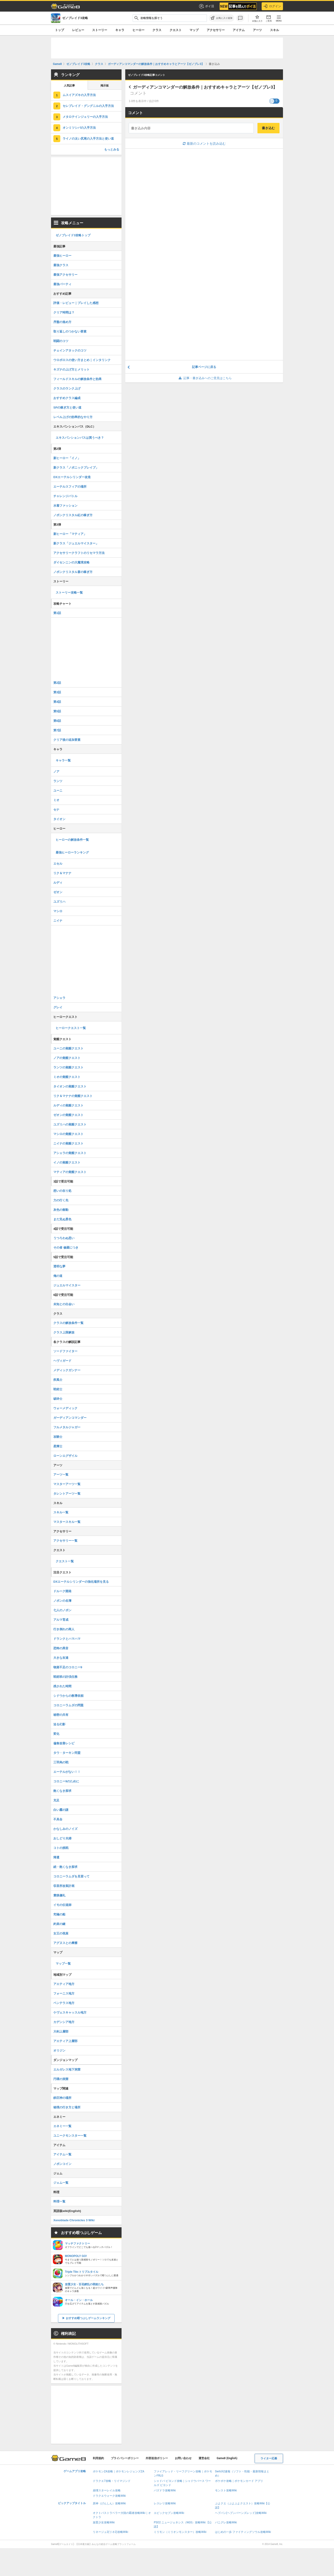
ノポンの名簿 (62, 1600)
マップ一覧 (63, 1963)
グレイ (57, 1007)
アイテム (239, 30)
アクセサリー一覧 (65, 1540)
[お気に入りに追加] (221, 18)
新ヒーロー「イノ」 (66, 458)
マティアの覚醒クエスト (70, 1172)
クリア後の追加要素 (66, 739)
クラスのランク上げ (66, 388)
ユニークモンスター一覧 (70, 2135)
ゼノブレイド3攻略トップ (73, 235)
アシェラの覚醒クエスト (70, 1153)
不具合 (57, 1819)
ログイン (272, 6)
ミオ (56, 800)
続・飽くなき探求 (65, 1867)
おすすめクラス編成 (66, 398)
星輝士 (57, 1446)
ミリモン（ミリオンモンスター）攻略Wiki (180, 2532)
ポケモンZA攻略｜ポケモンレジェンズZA (118, 2471)
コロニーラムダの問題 (68, 1705)
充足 (56, 1800)
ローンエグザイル (65, 1455)
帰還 (56, 1857)
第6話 (57, 720)
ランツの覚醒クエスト (68, 1067)
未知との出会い (63, 1304)
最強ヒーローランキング (72, 852)
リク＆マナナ (62, 873)
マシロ (57, 911)
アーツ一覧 (60, 1474)
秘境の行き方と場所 (66, 2107)
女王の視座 (60, 1933)
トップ (59, 30)
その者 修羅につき (65, 1247)
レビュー (78, 30)
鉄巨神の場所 (62, 2098)
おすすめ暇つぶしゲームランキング (88, 2318)
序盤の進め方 (62, 322)
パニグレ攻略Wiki (226, 2522)
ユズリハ (59, 901)
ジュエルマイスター (66, 1285)
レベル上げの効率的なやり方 (73, 417)
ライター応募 (268, 2458)
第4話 (57, 701)
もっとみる (111, 149)
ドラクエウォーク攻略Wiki (109, 2495)
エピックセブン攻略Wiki (169, 2513)
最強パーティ (62, 284)
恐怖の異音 (60, 1648)
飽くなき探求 (62, 1791)
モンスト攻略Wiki (226, 2490)
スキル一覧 (60, 1512)
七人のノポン (62, 1610)
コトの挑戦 (60, 1848)
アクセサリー (216, 30)
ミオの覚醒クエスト (66, 1077)
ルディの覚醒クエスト (68, 1105)
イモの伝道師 (62, 1905)
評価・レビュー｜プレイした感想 (76, 303)
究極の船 (59, 1914)
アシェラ (59, 998)
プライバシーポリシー (125, 2458)
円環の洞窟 (60, 2079)
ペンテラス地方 (63, 2003)
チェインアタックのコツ (70, 350)
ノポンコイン (62, 2164)
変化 (56, 1733)
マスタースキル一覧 (66, 1522)
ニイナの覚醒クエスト (68, 1143)
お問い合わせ (183, 2458)
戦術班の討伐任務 (65, 1676)
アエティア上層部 (65, 2041)
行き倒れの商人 (63, 1629)
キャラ (119, 30)
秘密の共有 (60, 1714)
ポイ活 (206, 6)
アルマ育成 (60, 1619)
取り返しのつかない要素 (70, 331)
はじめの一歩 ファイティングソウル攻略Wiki (243, 2532)
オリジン (59, 2050)
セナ (56, 809)
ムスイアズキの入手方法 (79, 95)
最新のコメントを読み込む (204, 143)
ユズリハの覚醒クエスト (70, 1124)
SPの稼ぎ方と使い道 (67, 407)
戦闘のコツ (60, 341)
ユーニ (57, 790)
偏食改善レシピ (63, 1743)
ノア (56, 771)
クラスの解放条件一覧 (68, 1323)
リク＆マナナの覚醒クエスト (73, 1096)
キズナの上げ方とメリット (71, 369)
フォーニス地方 (63, 1993)
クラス (156, 30)
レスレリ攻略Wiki (165, 2503)
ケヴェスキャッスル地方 (70, 2012)
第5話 (57, 711)
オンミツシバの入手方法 (79, 127)
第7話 (57, 730)
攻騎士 (57, 1436)
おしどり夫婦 (62, 1838)
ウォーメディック (65, 1408)
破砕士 (57, 1398)
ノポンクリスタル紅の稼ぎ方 (73, 515)
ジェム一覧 (60, 2182)
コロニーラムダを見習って (71, 1876)
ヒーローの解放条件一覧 (72, 839)
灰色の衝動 (60, 1209)
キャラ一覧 (63, 760)
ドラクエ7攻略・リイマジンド (112, 2481)
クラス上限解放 (63, 1332)
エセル (57, 863)
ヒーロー (138, 30)
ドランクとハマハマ (66, 1638)
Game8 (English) (227, 2458)
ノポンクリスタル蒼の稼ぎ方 (73, 572)
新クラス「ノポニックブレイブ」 (76, 467)
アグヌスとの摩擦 (65, 1943)
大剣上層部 (60, 2031)
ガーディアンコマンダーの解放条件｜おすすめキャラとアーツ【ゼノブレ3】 (205, 87)
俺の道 (57, 1276)
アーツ (257, 30)
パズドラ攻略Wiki (165, 2490)
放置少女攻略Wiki (104, 2522)
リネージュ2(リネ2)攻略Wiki (110, 2532)
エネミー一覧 (62, 2126)
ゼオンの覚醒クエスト (68, 1115)
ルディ (57, 882)
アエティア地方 (63, 1984)
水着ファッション (65, 505)
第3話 (57, 692)
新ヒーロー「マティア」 (70, 534)
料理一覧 (59, 2201)
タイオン (59, 819)
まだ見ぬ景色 (62, 1219)
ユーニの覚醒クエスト (68, 1048)
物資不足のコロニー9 (67, 1667)
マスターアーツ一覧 (66, 1484)
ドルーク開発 (62, 1591)
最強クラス (60, 265)
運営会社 (204, 2458)
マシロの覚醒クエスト (68, 1134)
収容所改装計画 (63, 1886)
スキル (274, 30)
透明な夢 (59, 1266)
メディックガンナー (66, 1370)
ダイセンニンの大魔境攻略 (71, 562)
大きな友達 (60, 1657)
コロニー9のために (66, 1781)
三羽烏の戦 (60, 1762)
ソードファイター (65, 1351)
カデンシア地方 (63, 2022)
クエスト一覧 (65, 1561)
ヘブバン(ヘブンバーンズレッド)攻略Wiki (241, 2513)
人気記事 (69, 85)
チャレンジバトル (65, 496)
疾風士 (57, 1379)
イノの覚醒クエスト (66, 1162)
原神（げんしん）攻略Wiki (109, 2503)
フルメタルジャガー (66, 1427)
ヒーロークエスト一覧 (71, 1028)
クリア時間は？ (63, 312)
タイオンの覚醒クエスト (70, 1086)
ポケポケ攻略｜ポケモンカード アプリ (239, 2481)
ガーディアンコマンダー (70, 1417)
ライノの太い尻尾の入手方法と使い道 (88, 138)
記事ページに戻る (204, 367)
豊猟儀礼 (59, 1895)
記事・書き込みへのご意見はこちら (204, 378)
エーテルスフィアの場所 (70, 486)
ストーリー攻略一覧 (69, 592)
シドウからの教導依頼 (68, 1695)
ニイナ (57, 920)
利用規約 (98, 2458)
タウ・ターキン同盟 (66, 1753)
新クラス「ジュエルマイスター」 (76, 543)
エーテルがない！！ (66, 1772)
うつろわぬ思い (63, 1238)
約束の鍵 (59, 1924)
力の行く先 (60, 1200)
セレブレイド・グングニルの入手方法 (88, 106)
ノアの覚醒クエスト (66, 1058)
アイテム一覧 (62, 2154)
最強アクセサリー (65, 274)
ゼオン (57, 892)
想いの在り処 (62, 1190)
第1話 (57, 613)
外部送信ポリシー (157, 2458)
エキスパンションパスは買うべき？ (80, 437)
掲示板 (104, 85)
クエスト (176, 30)
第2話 (57, 682)
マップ (194, 30)
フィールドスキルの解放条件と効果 (77, 379)
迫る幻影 (59, 1724)
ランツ (57, 781)
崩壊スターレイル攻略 (107, 2490)
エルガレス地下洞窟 (66, 2069)
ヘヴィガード (62, 1360)
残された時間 (62, 1686)
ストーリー (99, 30)
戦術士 (57, 1389)
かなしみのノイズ (65, 1829)
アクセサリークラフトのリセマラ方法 (79, 553)
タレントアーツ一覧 (66, 1493)
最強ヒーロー (62, 255)
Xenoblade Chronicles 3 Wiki (74, 2220)
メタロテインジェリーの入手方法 (85, 116)
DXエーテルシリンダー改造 (72, 477)
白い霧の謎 (60, 1810)
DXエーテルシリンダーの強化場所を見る (81, 1581)
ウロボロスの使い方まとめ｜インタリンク (82, 360)
